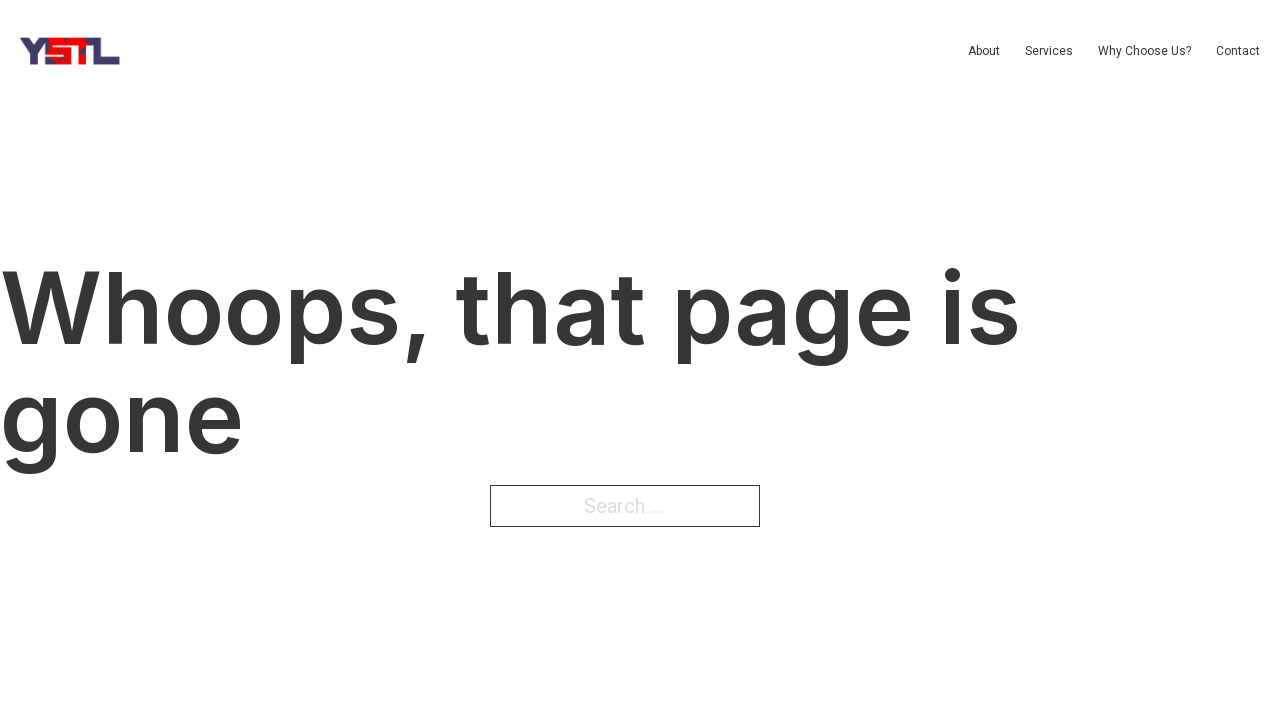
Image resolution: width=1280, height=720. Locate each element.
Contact (1238, 51)
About (984, 51)
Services (1049, 51)
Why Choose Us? (1144, 51)
